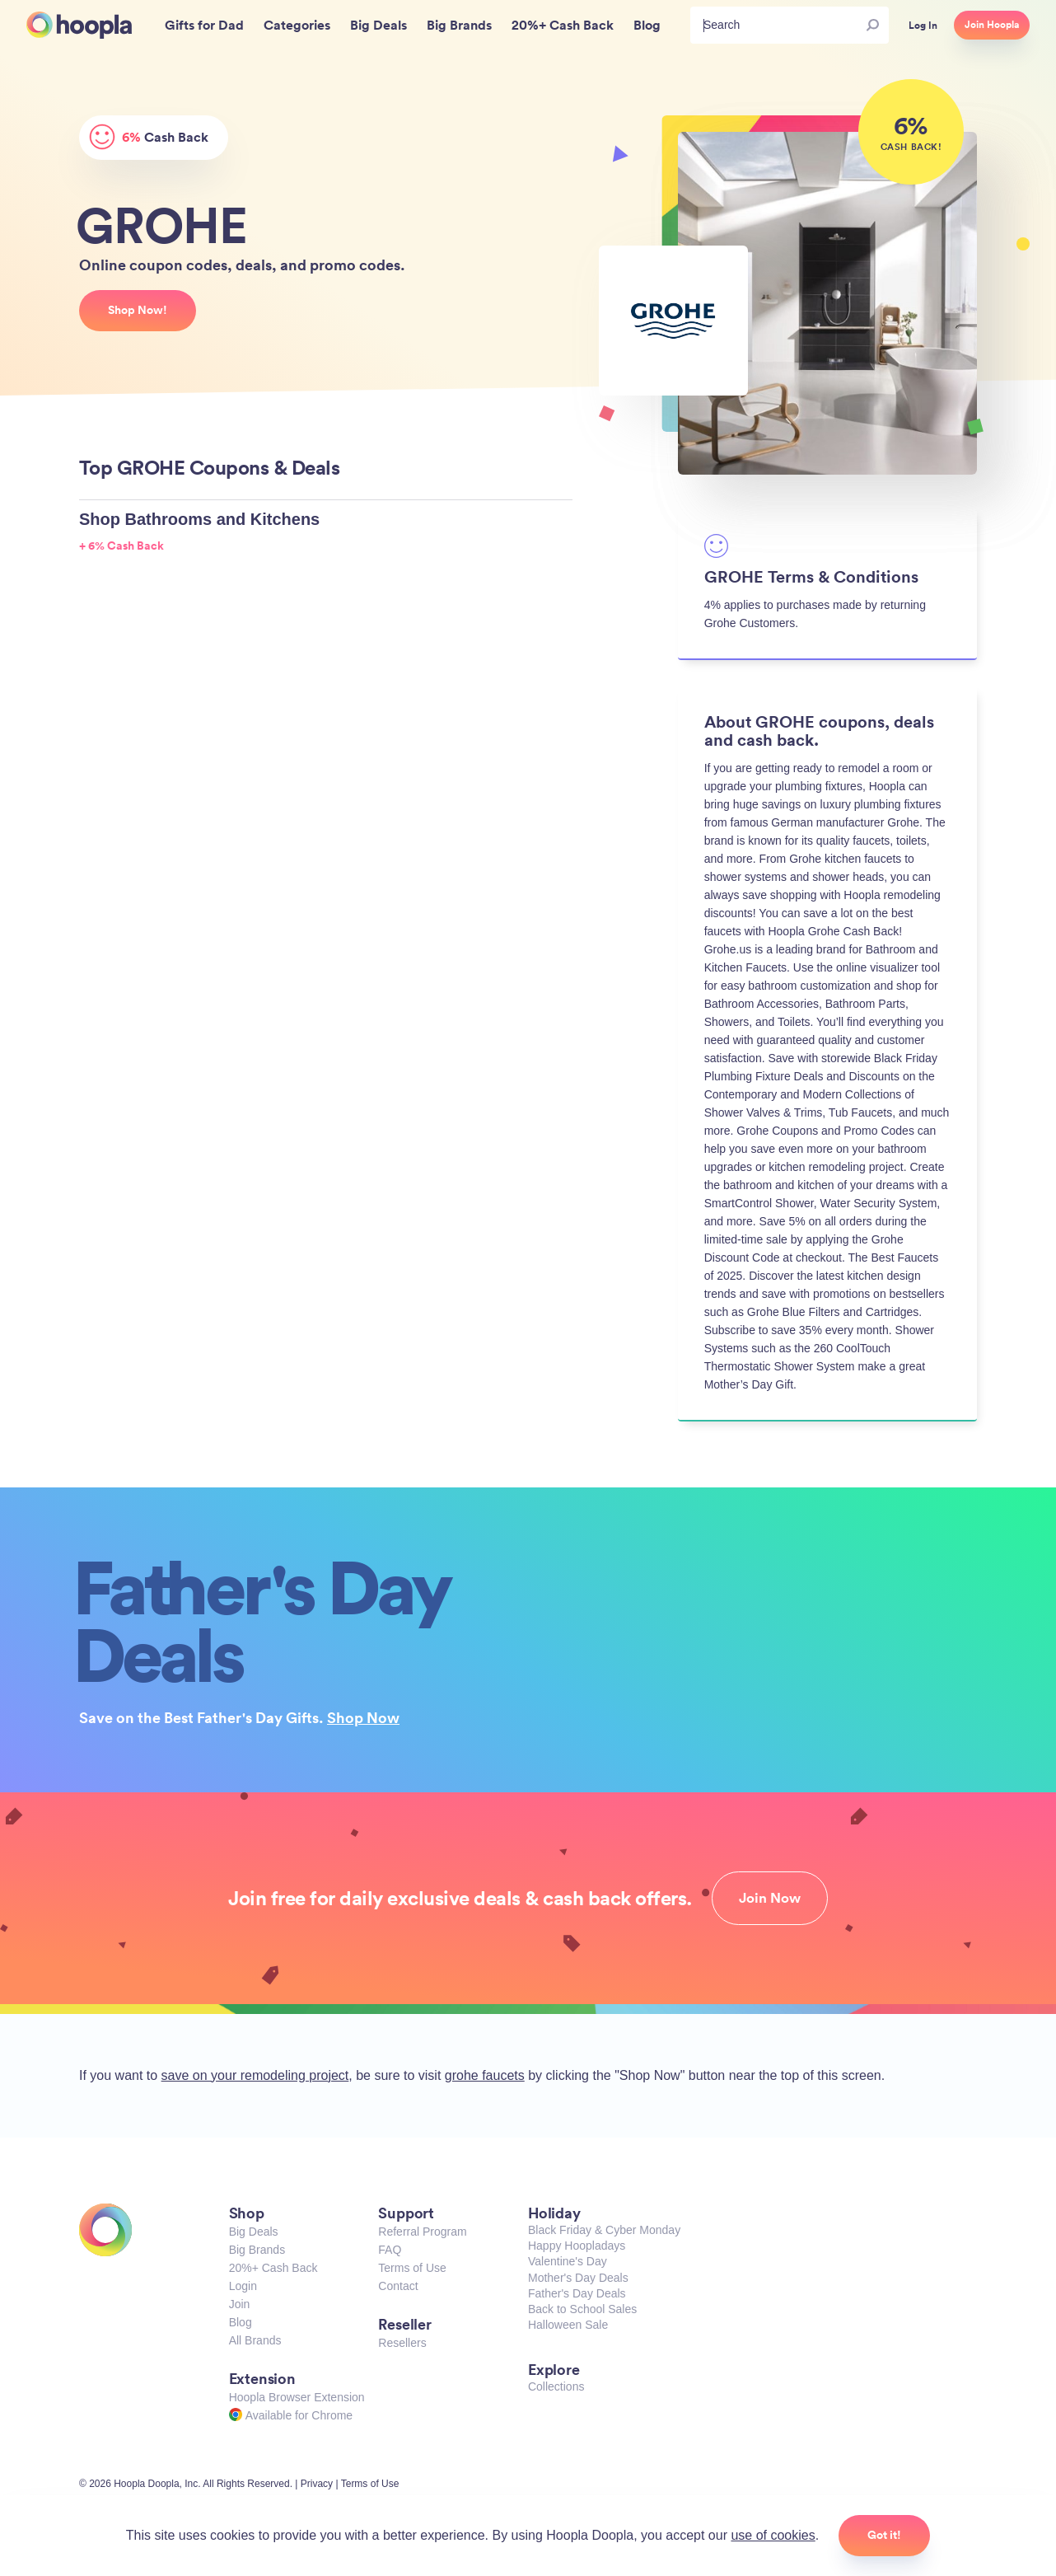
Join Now (770, 1898)
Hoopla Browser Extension (297, 2397)
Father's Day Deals (577, 2293)
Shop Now (363, 1717)
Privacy (317, 2483)
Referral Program (422, 2231)
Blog (240, 2322)
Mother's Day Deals (578, 2277)
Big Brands (257, 2249)
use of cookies (773, 2535)
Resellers (402, 2342)
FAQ (389, 2249)
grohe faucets (485, 2075)
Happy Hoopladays (576, 2245)
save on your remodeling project (255, 2075)
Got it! (884, 2535)
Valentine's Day (567, 2261)
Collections (556, 2386)
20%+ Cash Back (273, 2267)
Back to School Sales (582, 2309)
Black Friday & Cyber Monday (604, 2229)
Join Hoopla (992, 24)
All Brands (255, 2340)
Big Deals (253, 2231)
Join (239, 2304)
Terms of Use (412, 2267)
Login (243, 2286)
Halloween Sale (568, 2324)
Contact (398, 2286)
